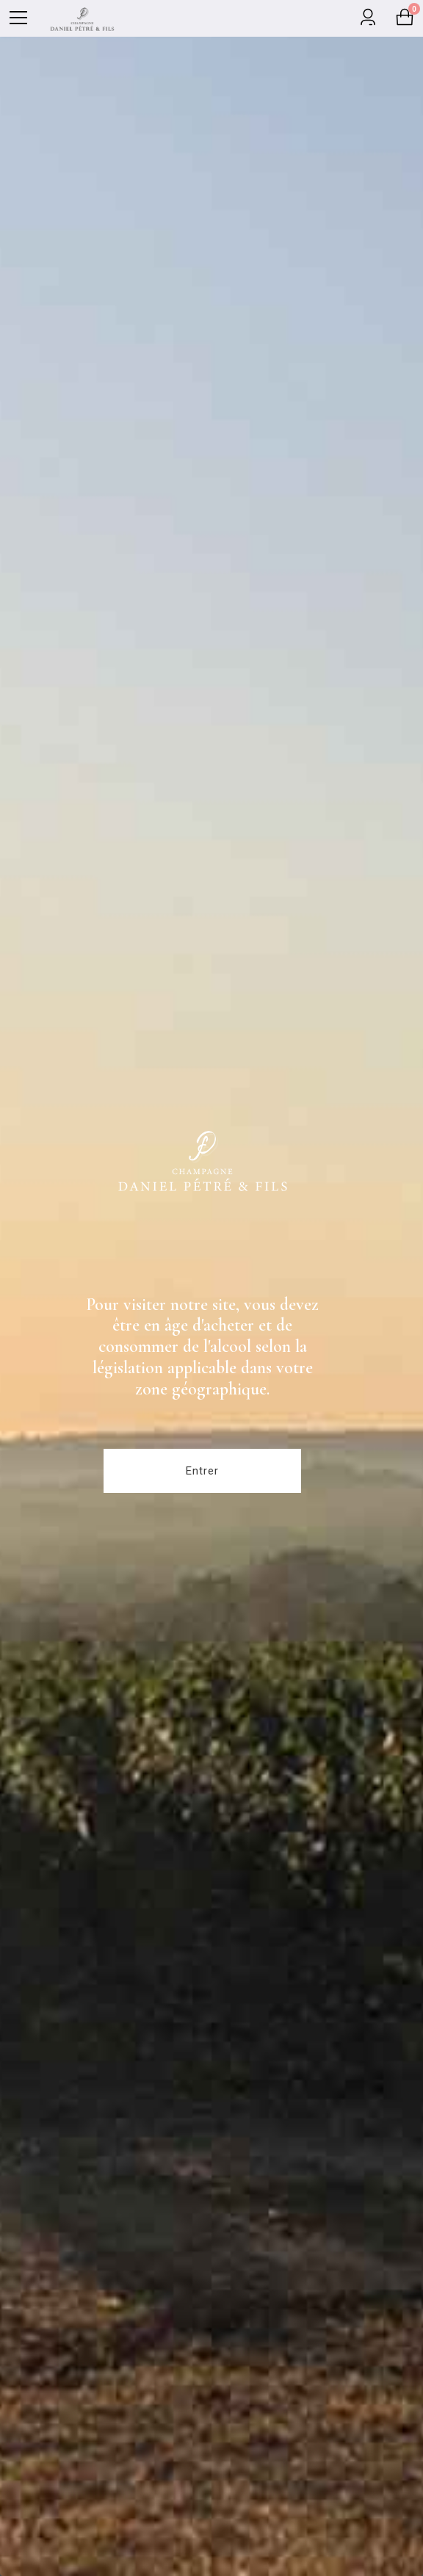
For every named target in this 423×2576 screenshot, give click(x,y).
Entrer (202, 1470)
